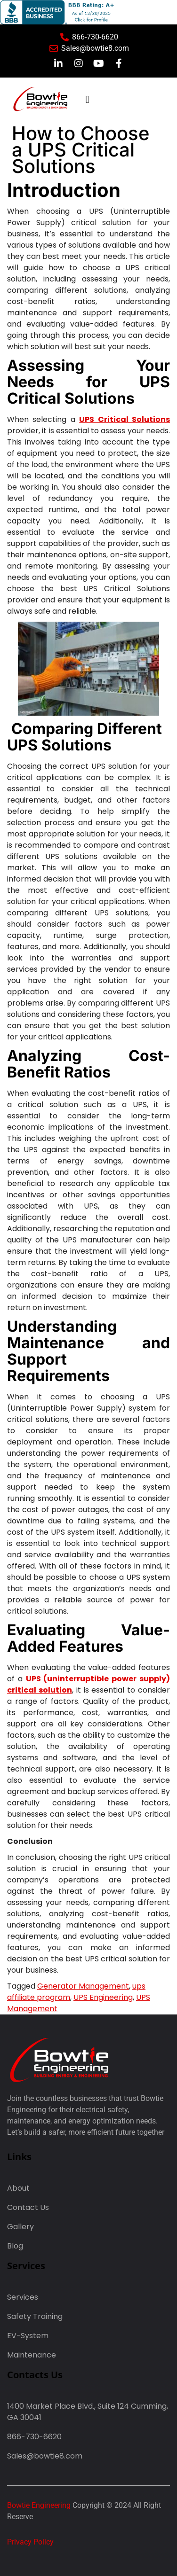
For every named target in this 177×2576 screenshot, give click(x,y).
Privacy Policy (30, 2541)
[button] (87, 99)
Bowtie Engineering (39, 2505)
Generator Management (83, 1986)
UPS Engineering (103, 1997)
